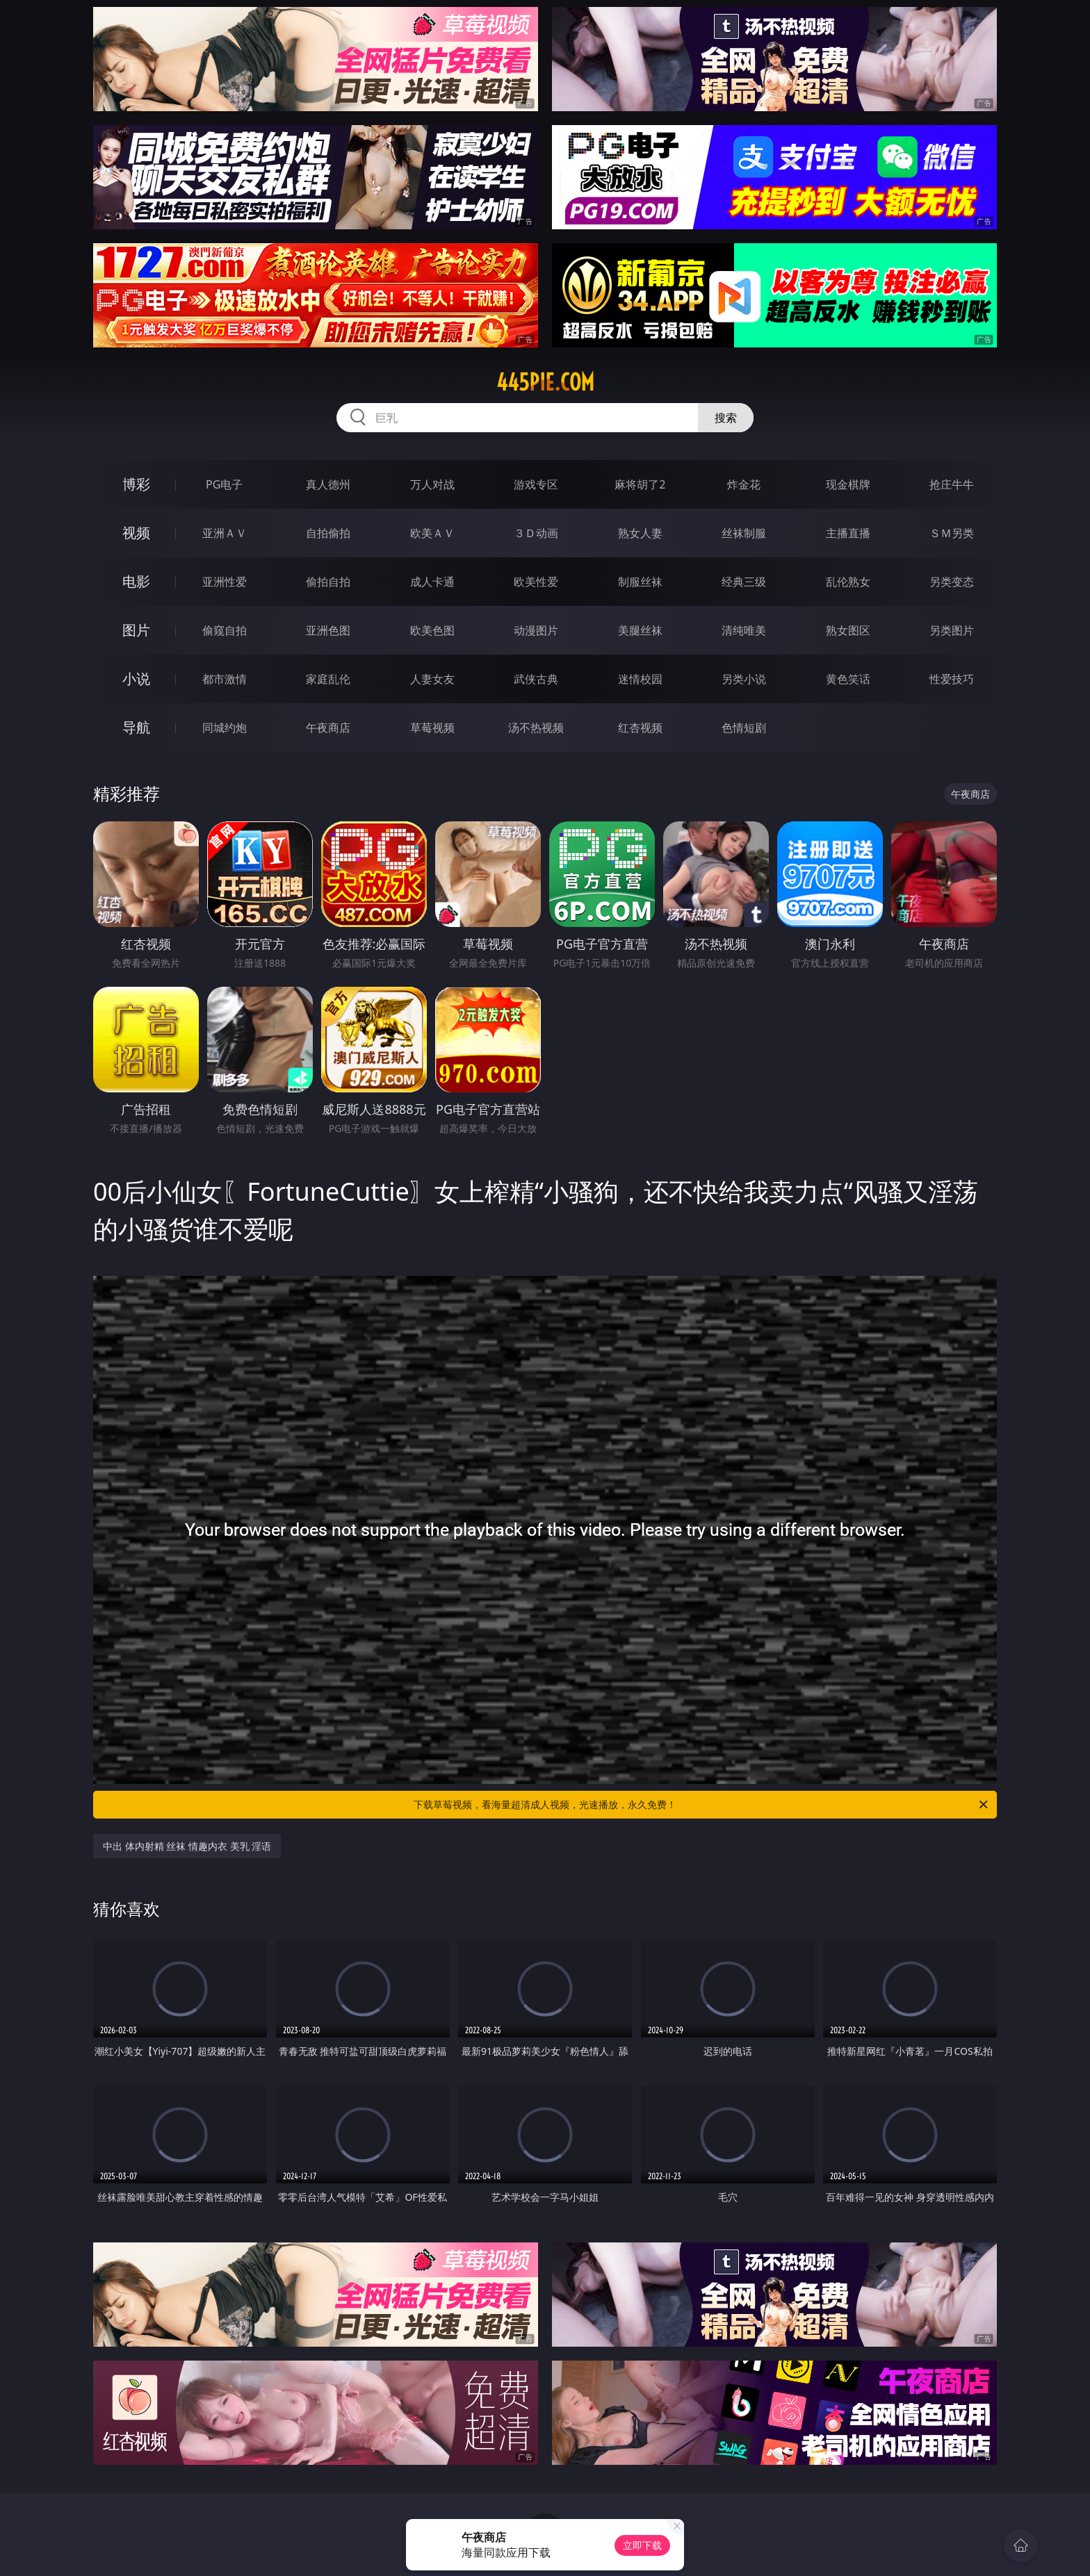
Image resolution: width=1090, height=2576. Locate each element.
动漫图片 (536, 630)
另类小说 (744, 679)
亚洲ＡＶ (224, 533)
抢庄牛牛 (951, 484)
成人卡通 (432, 581)
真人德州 (328, 484)
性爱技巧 (951, 679)
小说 (136, 678)
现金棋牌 (848, 484)
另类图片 (951, 630)
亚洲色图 (328, 630)
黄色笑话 (848, 679)
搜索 (726, 417)
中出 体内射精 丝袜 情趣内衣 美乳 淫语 (187, 1846)
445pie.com (545, 382)
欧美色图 (432, 630)
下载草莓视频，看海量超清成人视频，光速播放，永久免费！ (702, 1804)
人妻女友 (432, 679)
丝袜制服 (744, 533)
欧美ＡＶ (432, 533)
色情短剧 (744, 727)
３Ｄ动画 (536, 533)
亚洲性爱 (224, 581)
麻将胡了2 (640, 484)
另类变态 (951, 581)
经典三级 (744, 581)
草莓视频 (432, 727)
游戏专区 (536, 484)
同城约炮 (224, 727)
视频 (136, 532)
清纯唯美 (744, 630)
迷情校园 (640, 679)
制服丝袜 (640, 581)
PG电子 (224, 484)
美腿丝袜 (640, 630)
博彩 (136, 484)
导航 (136, 727)
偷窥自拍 (224, 630)
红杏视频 (640, 727)
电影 (136, 581)
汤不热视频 (536, 727)
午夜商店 (328, 727)
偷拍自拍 (328, 581)
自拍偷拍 (328, 533)
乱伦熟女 (848, 581)
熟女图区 (848, 630)
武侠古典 (536, 679)
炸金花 (743, 484)
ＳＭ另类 (951, 533)
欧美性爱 (536, 581)
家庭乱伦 (328, 679)
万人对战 (432, 484)
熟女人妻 (640, 533)
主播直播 (848, 533)
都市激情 (224, 679)
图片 (136, 630)
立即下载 (642, 2545)
